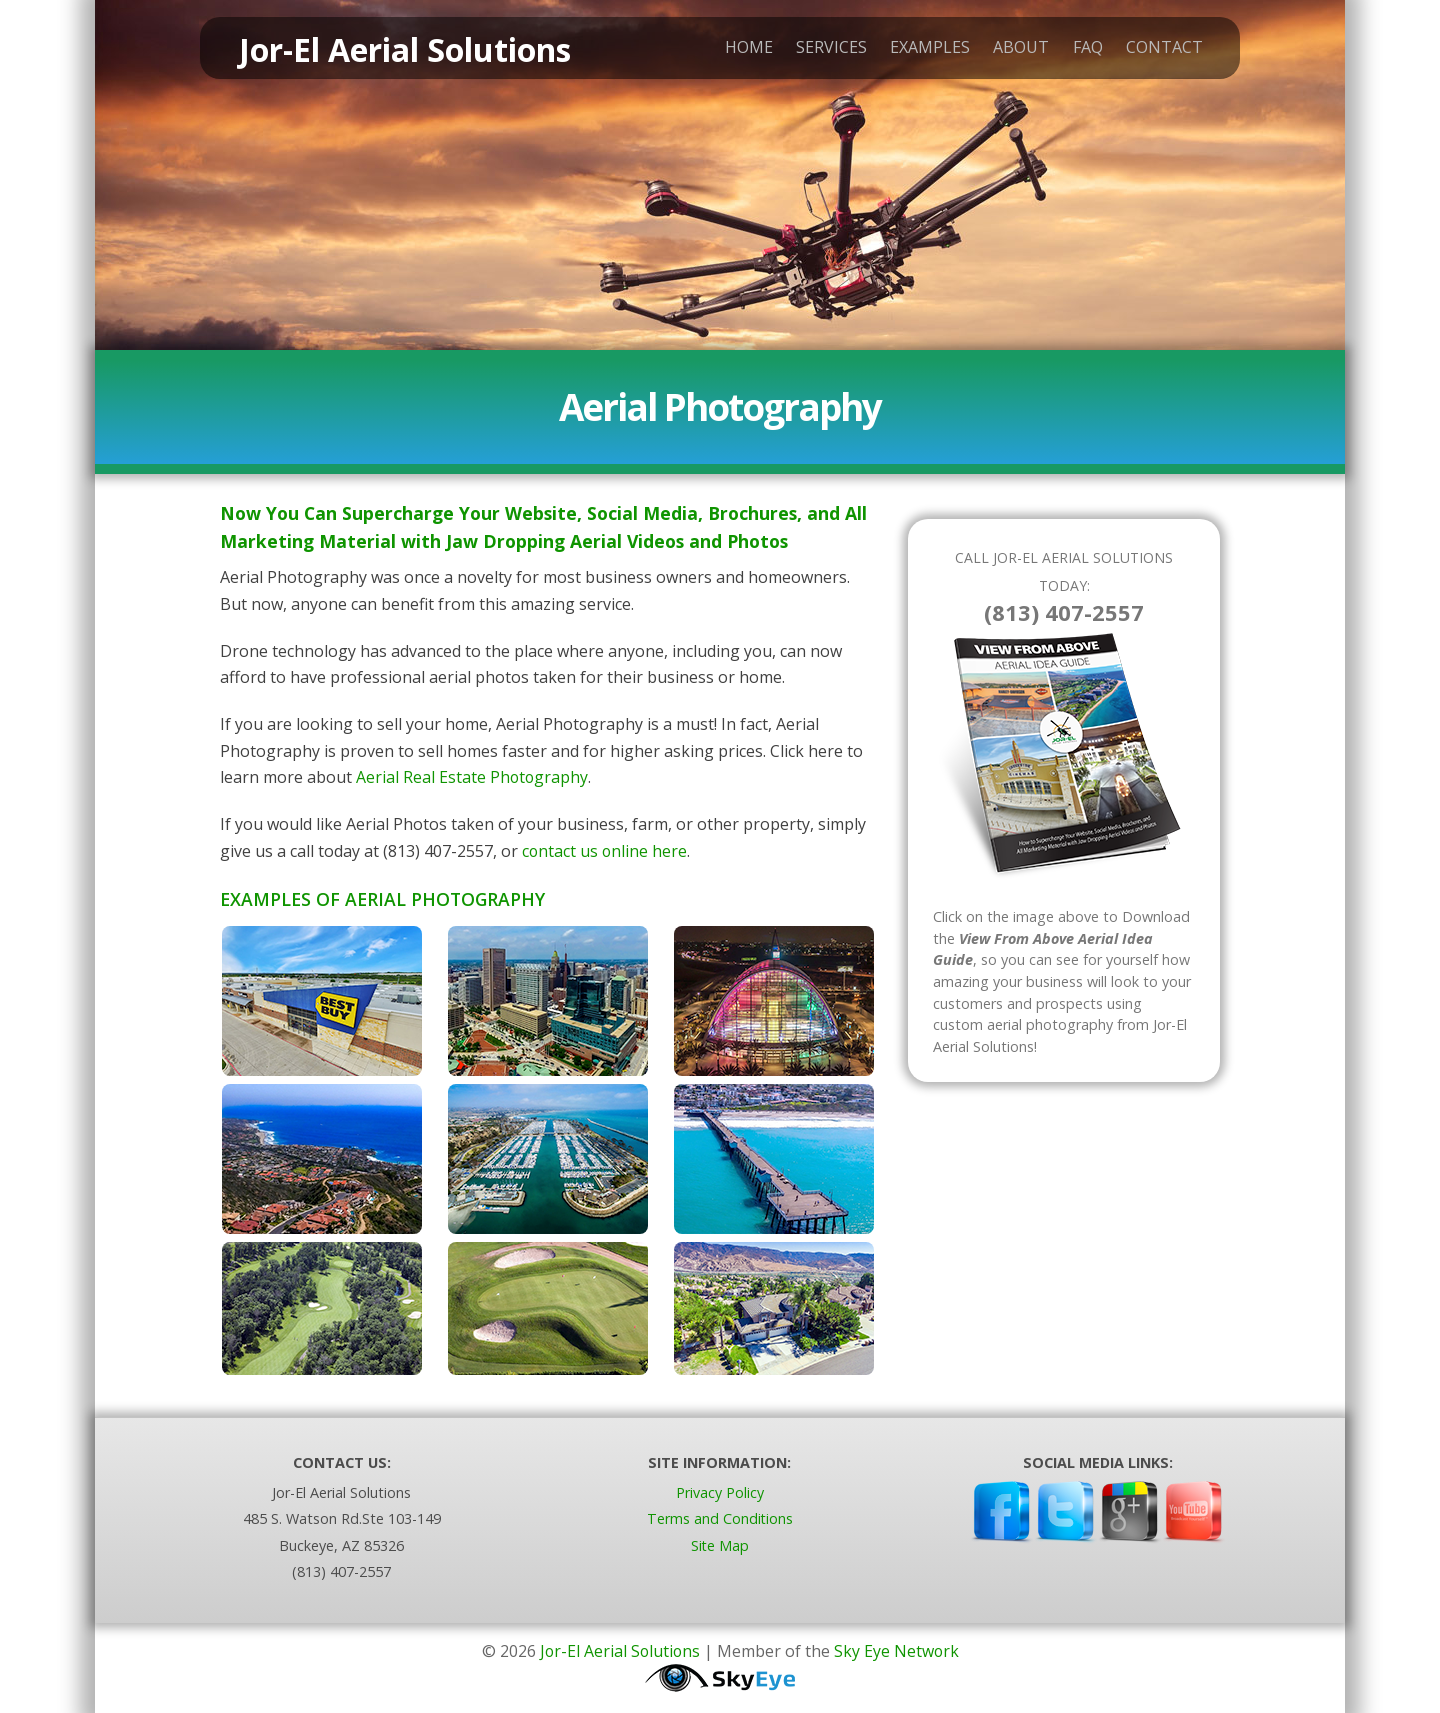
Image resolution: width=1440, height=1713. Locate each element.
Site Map (719, 1545)
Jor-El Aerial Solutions (619, 1651)
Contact (1153, 51)
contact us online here (605, 851)
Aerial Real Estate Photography (473, 777)
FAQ (1077, 51)
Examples (919, 51)
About (1010, 51)
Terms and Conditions (719, 1518)
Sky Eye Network (898, 1651)
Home (738, 51)
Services (820, 51)
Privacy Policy (720, 1492)
